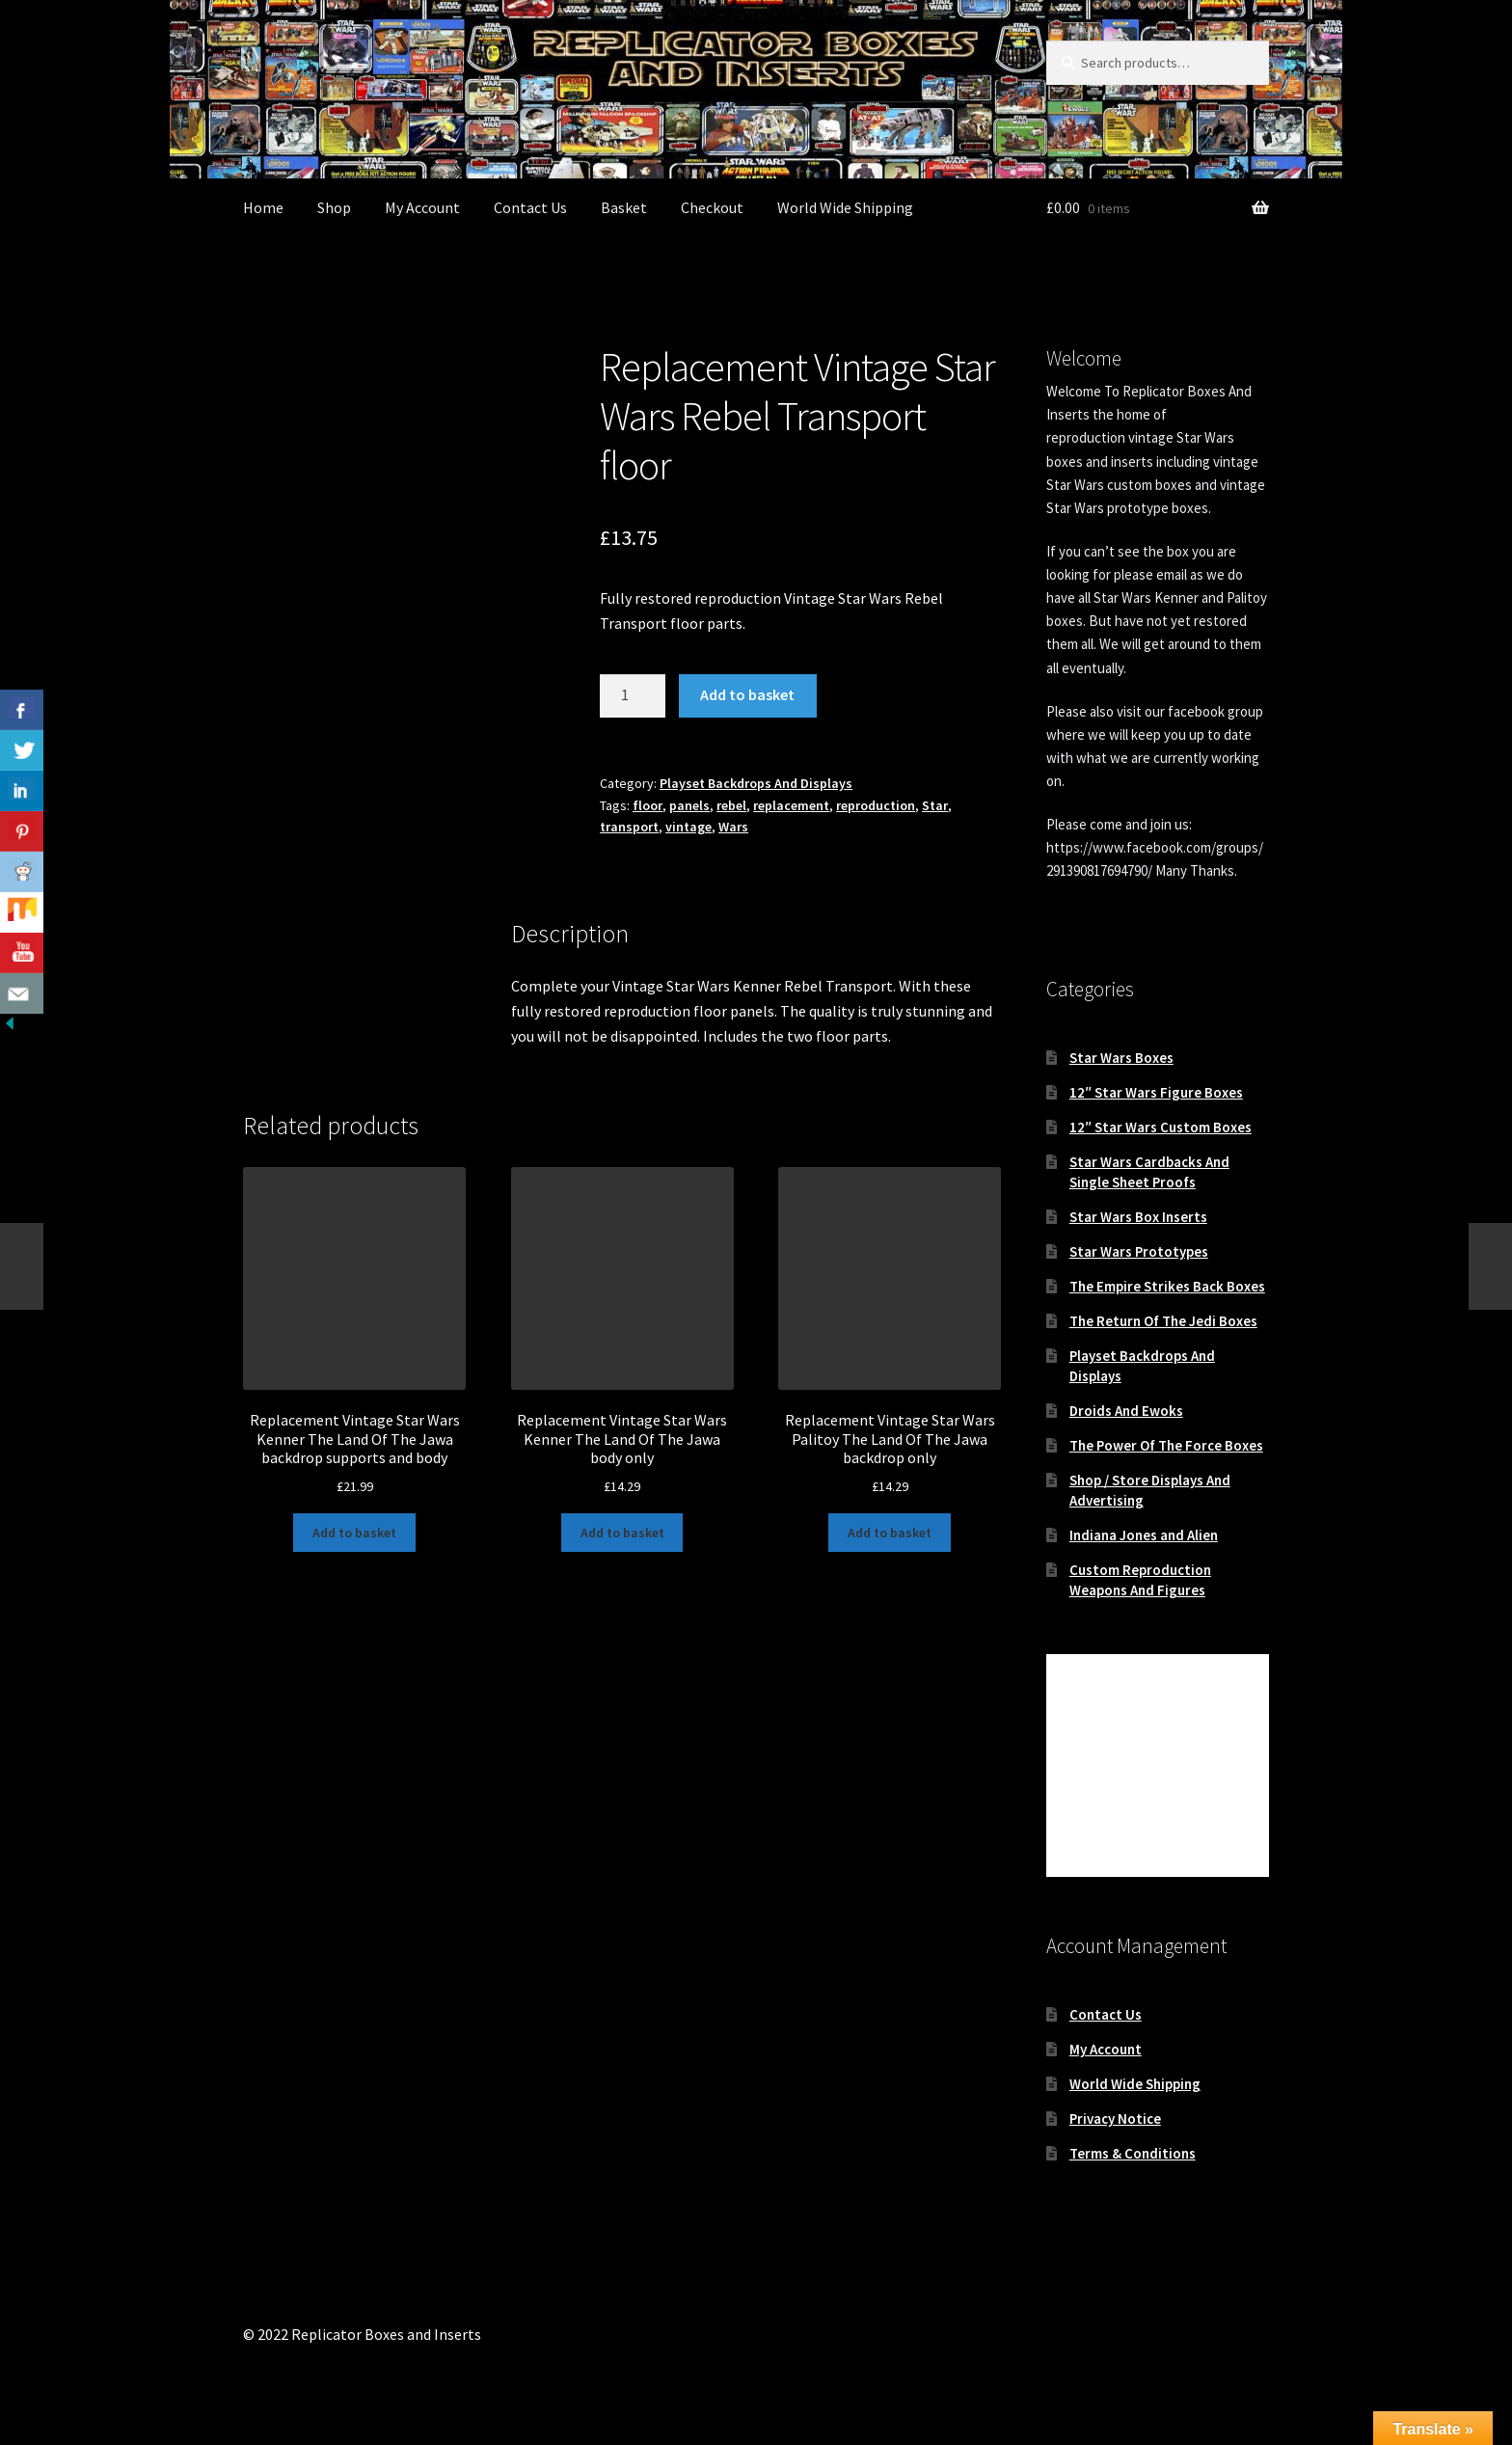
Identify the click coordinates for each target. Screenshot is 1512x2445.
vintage (688, 826)
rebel (731, 805)
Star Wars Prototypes (1138, 1251)
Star (935, 805)
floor (647, 805)
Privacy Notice (1115, 2118)
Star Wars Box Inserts (1138, 1217)
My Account (422, 207)
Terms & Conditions (1132, 2153)
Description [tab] (281, 947)
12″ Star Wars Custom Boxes (1160, 1127)
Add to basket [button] (354, 1532)
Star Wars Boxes (1121, 1057)
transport (629, 826)
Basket (624, 207)
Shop (334, 207)
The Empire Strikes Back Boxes (1167, 1286)
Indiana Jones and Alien (1143, 1535)
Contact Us (530, 207)
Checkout (712, 207)
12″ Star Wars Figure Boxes (1156, 1092)
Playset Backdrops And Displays (756, 783)
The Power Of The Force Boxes (1166, 1445)
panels (689, 805)
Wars (733, 826)
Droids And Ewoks (1126, 1410)
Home (263, 207)
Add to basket (747, 694)
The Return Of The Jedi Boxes (1163, 1321)
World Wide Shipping (845, 207)
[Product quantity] (632, 696)
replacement (791, 805)
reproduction (875, 805)
